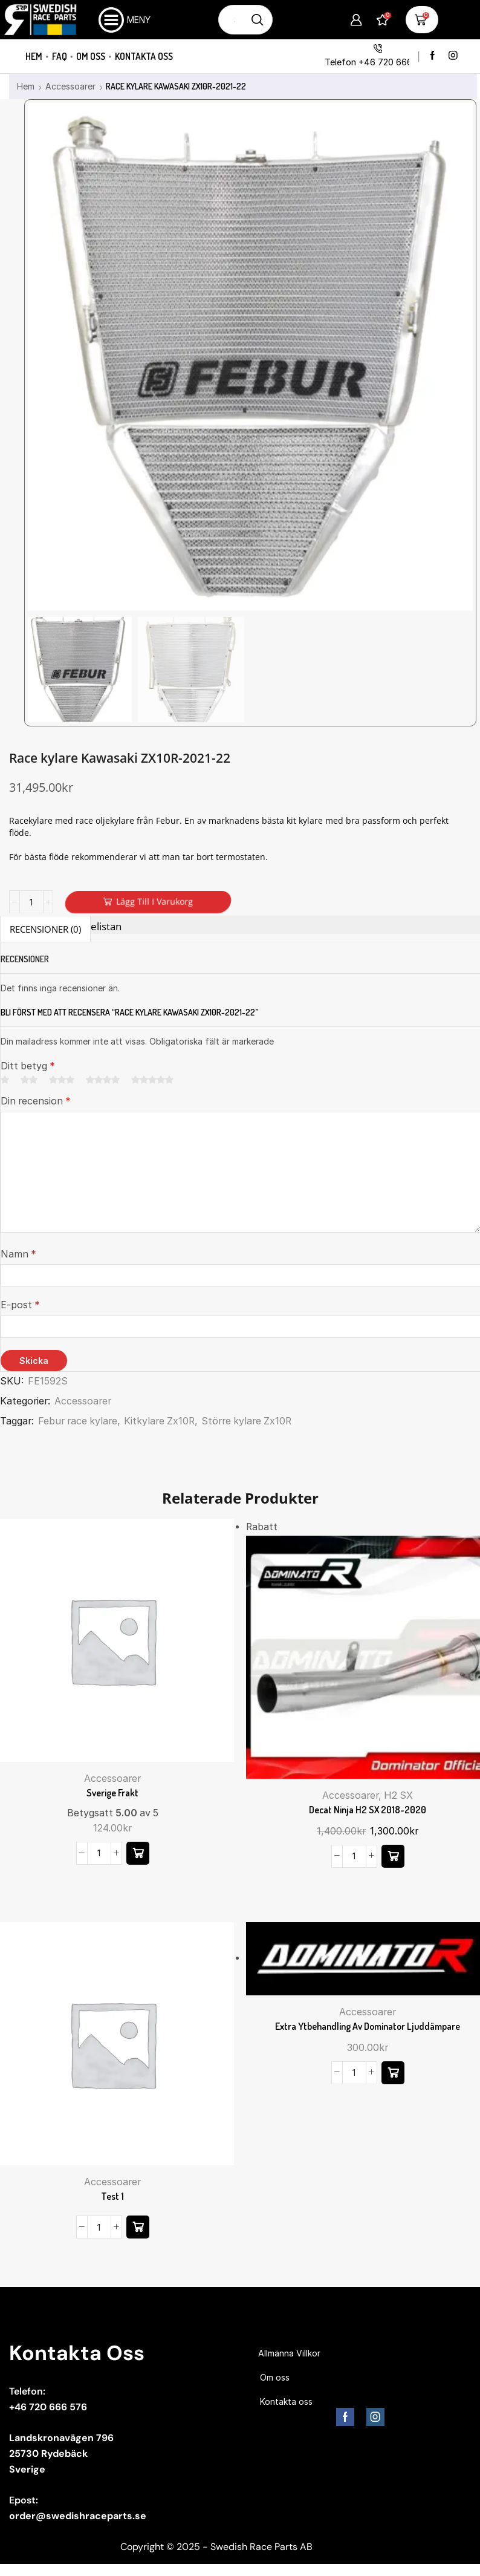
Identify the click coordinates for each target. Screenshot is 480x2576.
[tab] (45, 929)
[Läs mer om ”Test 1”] (137, 2227)
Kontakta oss (144, 56)
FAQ (59, 56)
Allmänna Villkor (289, 2353)
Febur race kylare (77, 1421)
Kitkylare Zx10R (159, 1421)
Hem (33, 56)
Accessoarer (70, 86)
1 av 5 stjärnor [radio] (5, 1080)
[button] (137, 1853)
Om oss (90, 56)
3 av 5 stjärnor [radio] (61, 1080)
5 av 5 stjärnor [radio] (152, 1080)
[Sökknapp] (258, 19)
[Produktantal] (31, 901)
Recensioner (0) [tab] (45, 929)
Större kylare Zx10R (246, 1421)
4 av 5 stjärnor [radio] (103, 1080)
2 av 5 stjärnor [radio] (29, 1080)
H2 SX (398, 1795)
